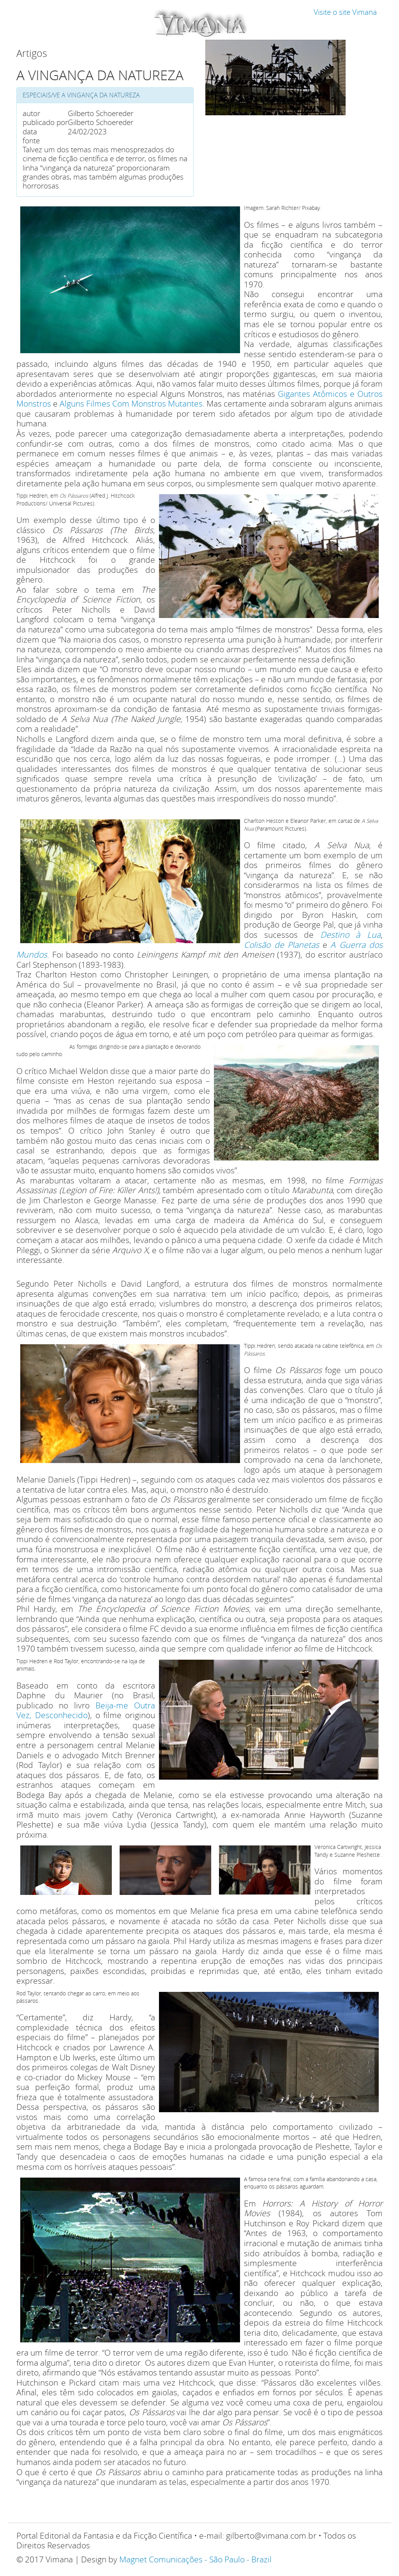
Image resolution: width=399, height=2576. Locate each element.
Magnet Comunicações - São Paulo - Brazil (195, 2559)
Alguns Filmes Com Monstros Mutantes (131, 403)
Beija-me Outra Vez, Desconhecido (85, 1710)
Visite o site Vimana (345, 12)
